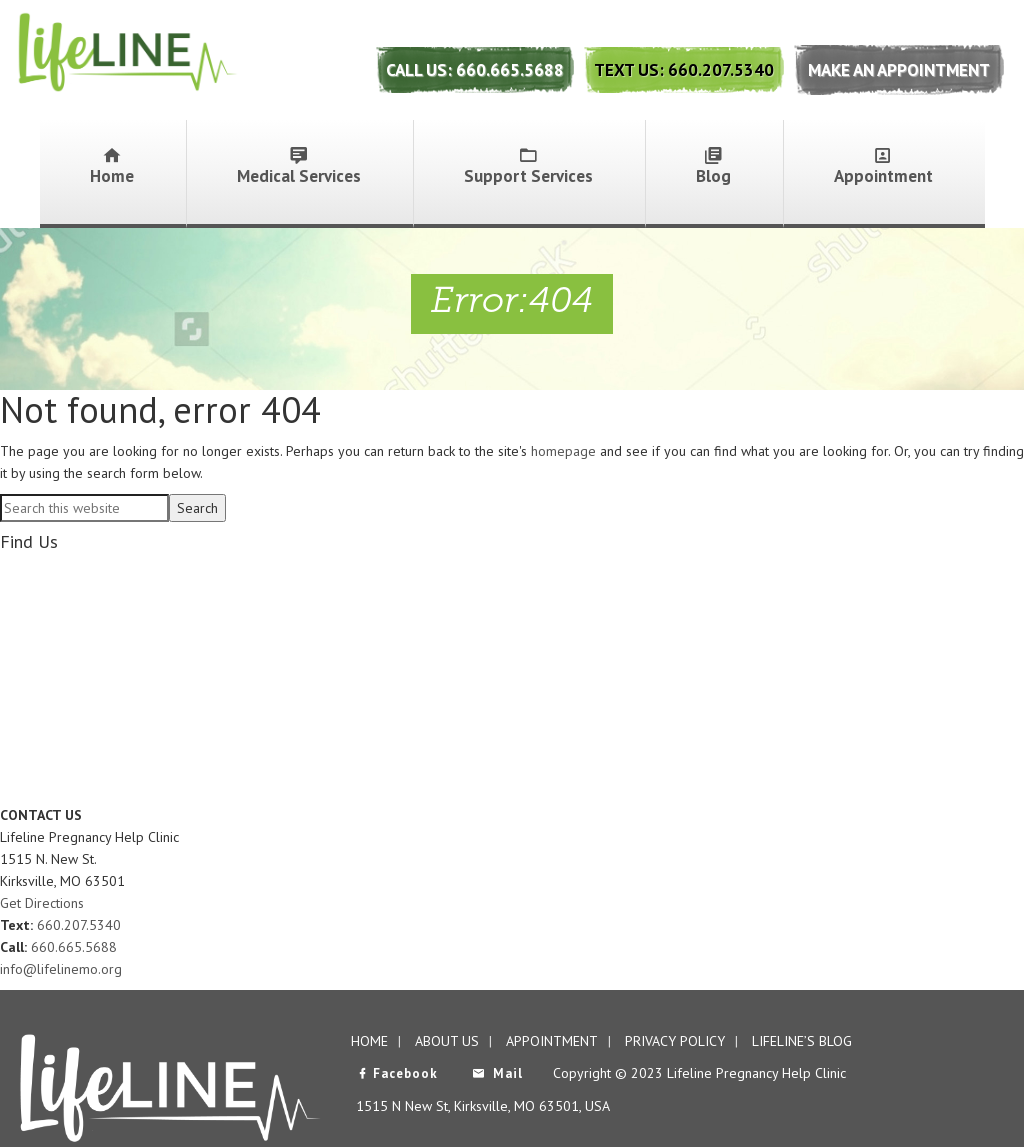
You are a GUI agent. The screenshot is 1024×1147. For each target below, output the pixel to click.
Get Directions (42, 903)
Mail (497, 1073)
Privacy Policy (675, 1041)
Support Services (528, 166)
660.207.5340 (79, 925)
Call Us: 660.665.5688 (475, 70)
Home (112, 166)
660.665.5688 (74, 947)
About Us (447, 1041)
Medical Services (299, 166)
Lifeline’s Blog (802, 1041)
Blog (713, 166)
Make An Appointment (899, 70)
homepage (563, 451)
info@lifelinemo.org (61, 969)
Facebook (397, 1073)
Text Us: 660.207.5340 (684, 70)
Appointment (883, 166)
